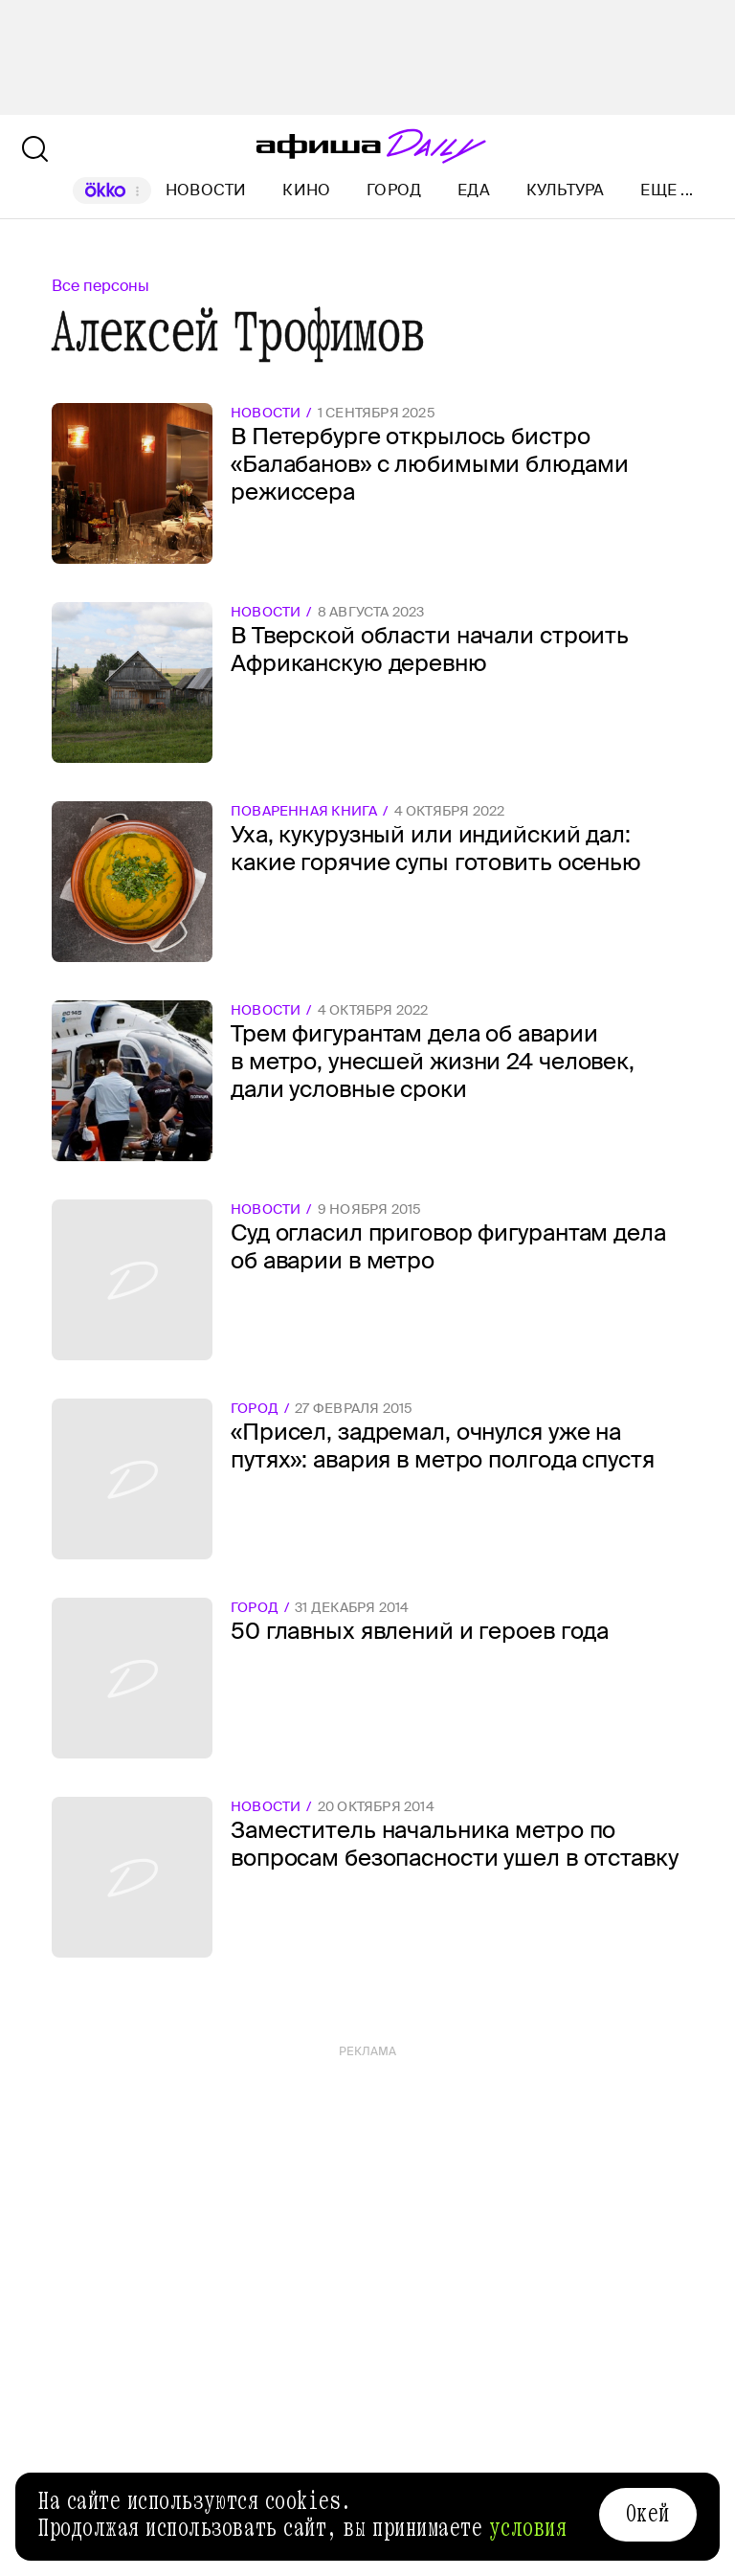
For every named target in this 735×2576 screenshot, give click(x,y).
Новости (206, 190)
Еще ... (666, 190)
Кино (306, 190)
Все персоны (100, 286)
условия (528, 2528)
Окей (648, 2514)
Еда (473, 190)
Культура (565, 190)
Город (394, 190)
